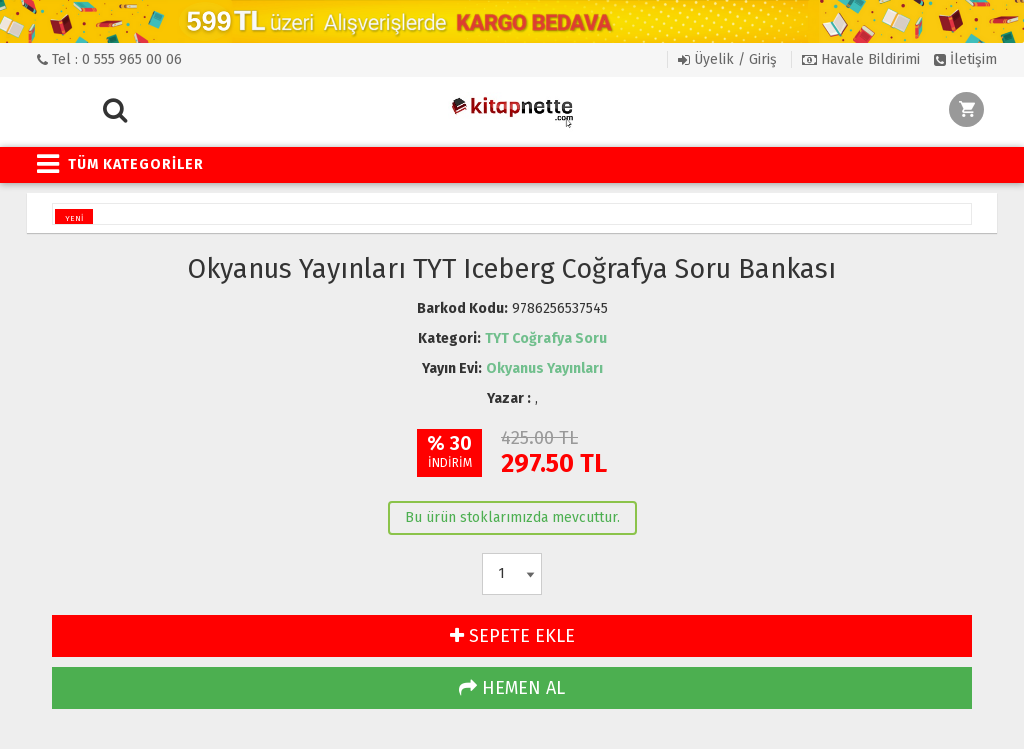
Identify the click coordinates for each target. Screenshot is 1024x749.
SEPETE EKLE (512, 636)
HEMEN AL (512, 688)
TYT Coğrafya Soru (546, 338)
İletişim (965, 59)
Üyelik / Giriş (727, 59)
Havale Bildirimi (861, 59)
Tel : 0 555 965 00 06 (109, 59)
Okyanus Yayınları (544, 368)
